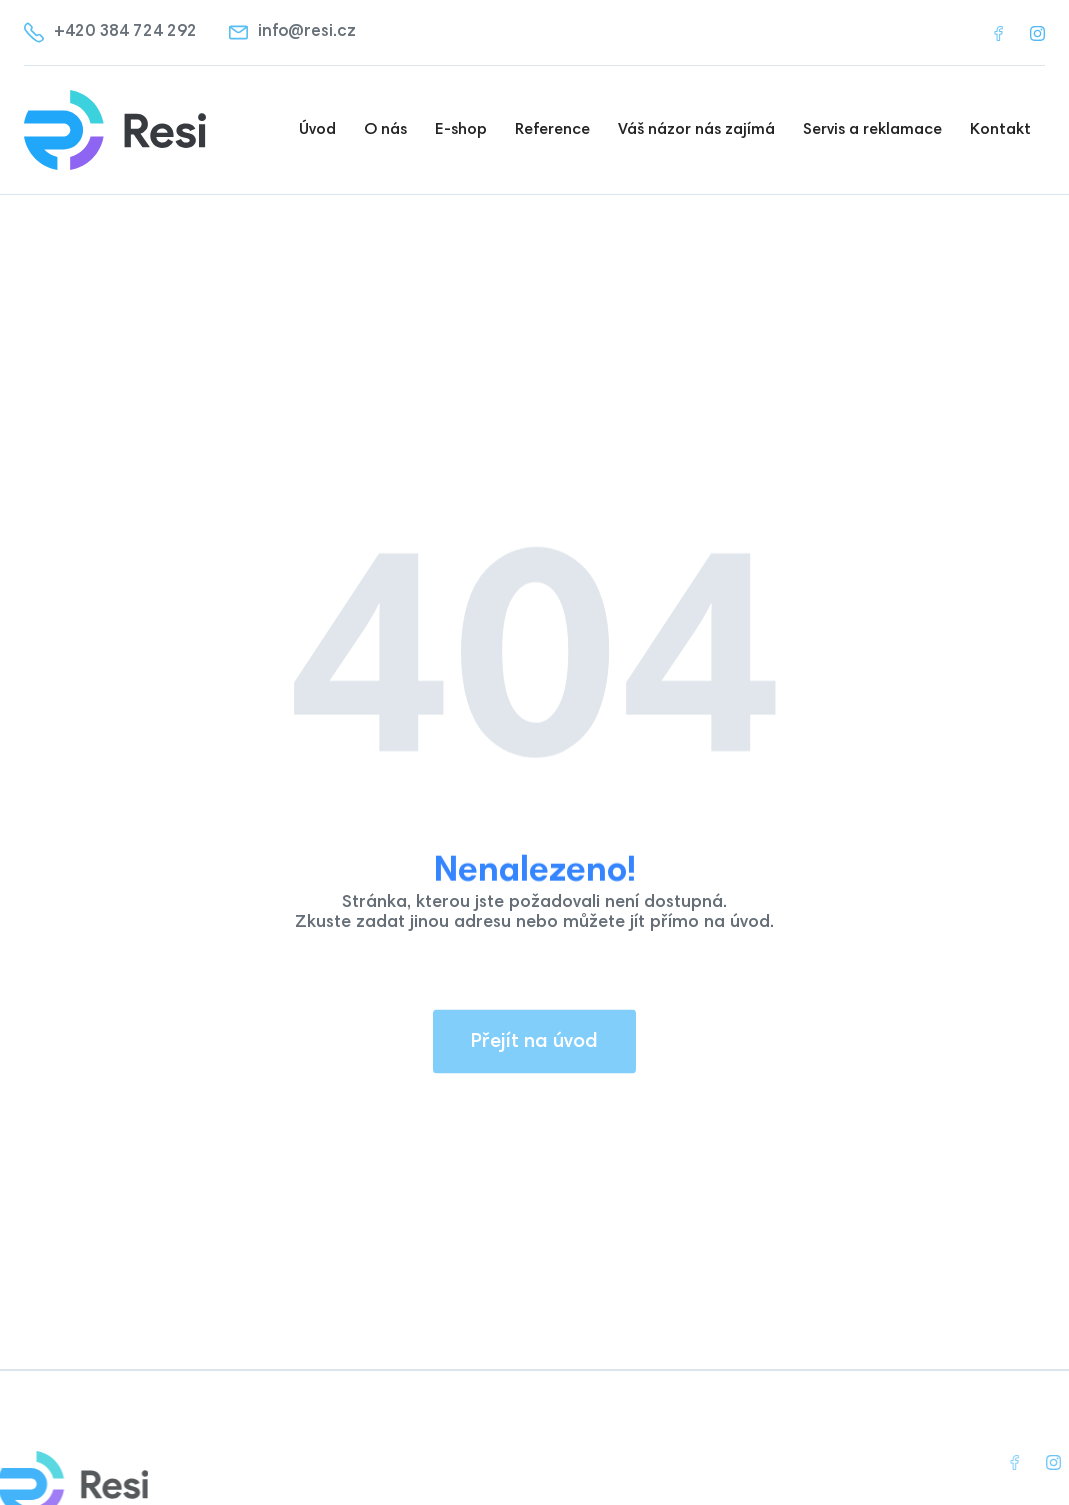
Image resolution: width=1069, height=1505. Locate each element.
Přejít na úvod (534, 1054)
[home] (124, 130)
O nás (385, 130)
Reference (552, 130)
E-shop (461, 130)
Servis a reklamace (872, 130)
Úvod (317, 130)
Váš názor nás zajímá (696, 130)
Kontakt (1000, 130)
